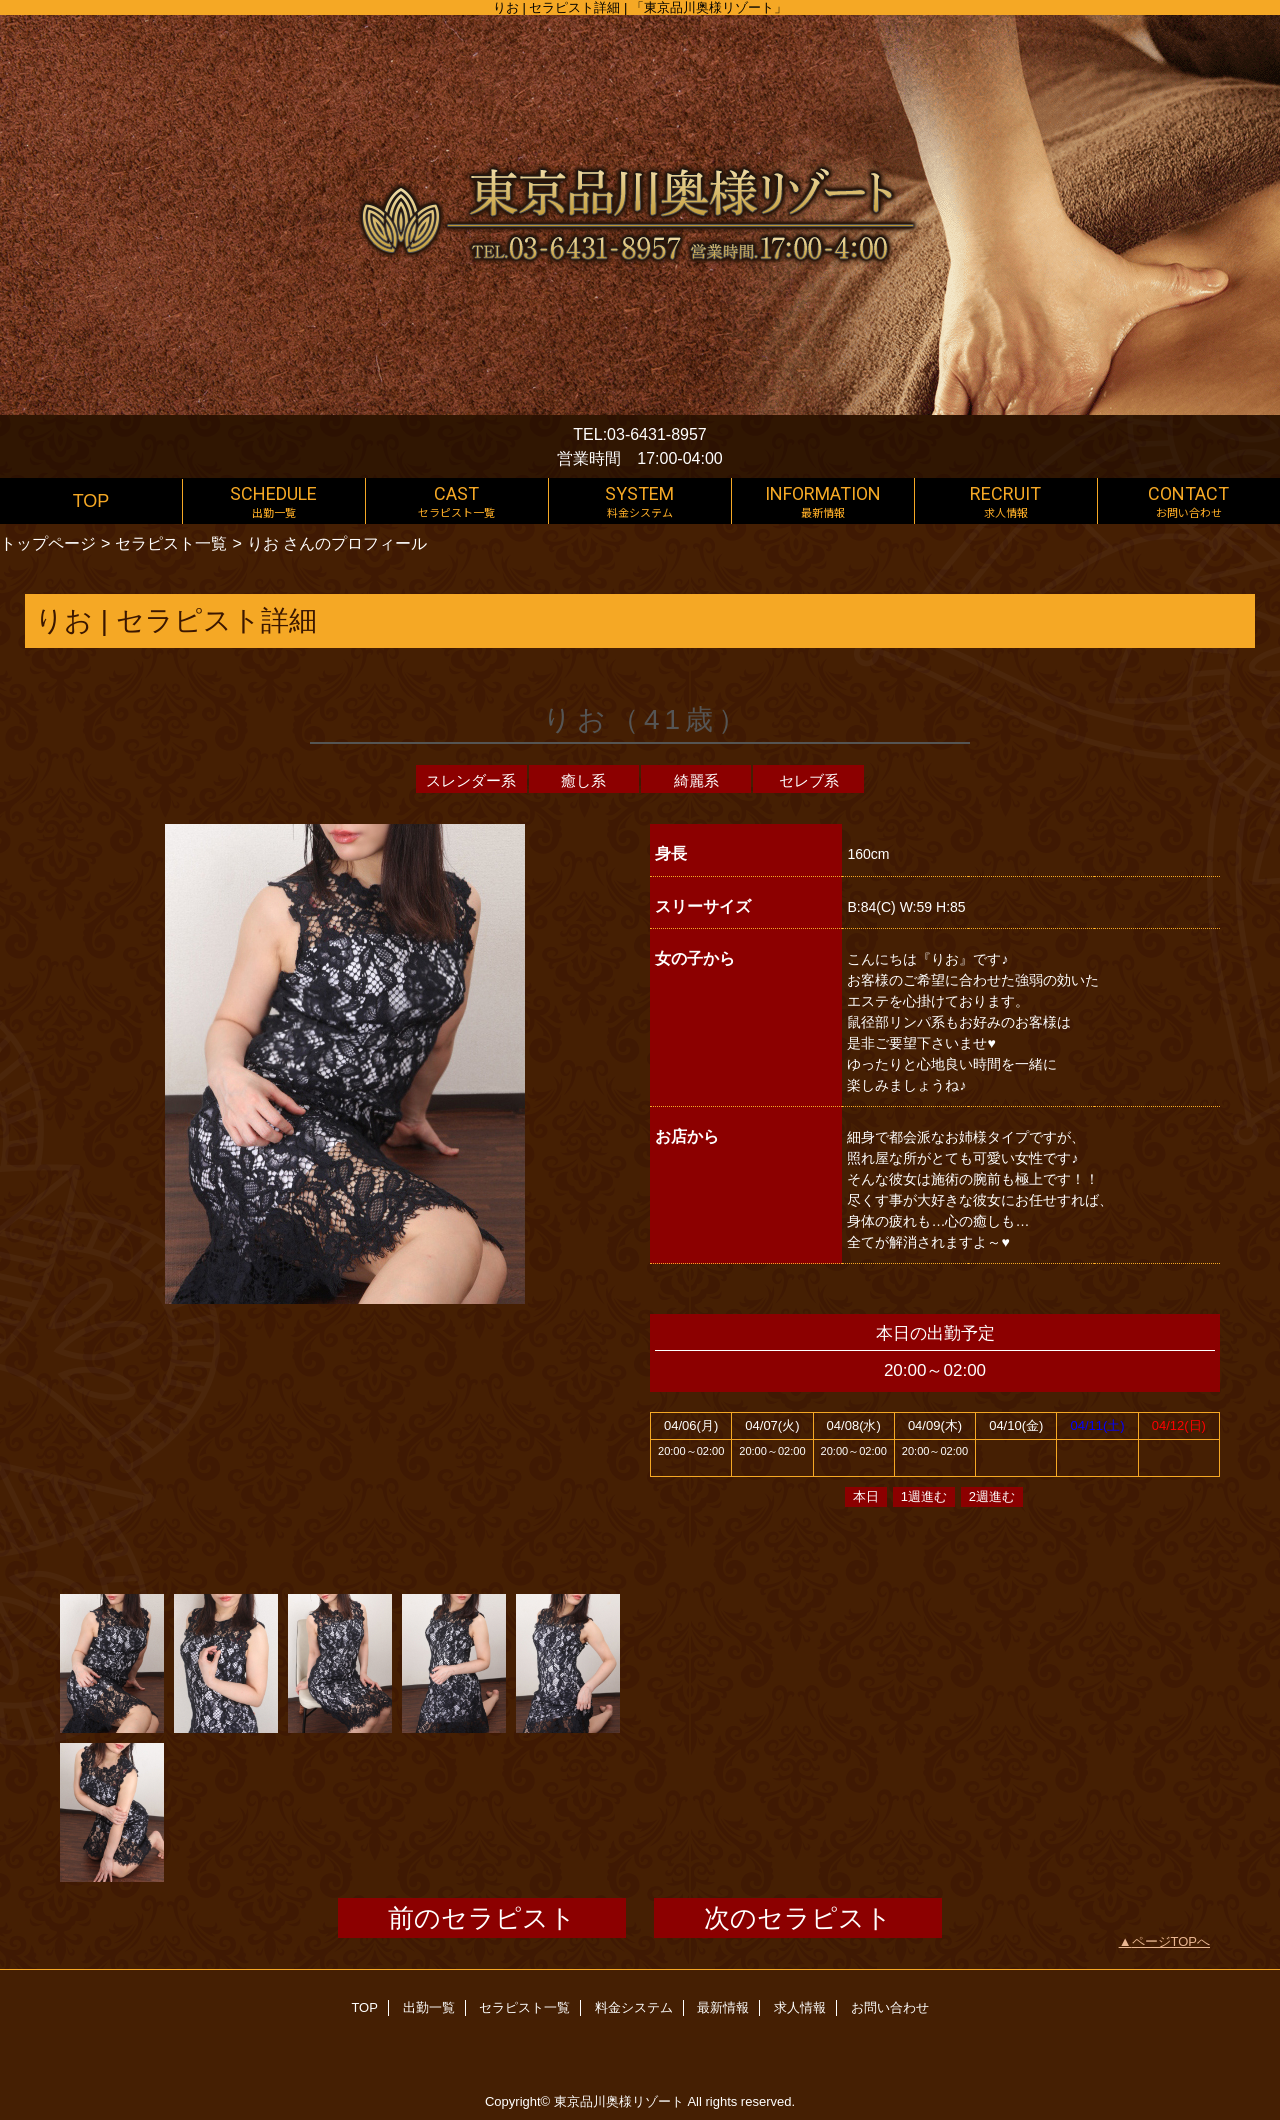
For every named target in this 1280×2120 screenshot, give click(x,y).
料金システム (634, 2007)
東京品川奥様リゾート (619, 2101)
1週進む (924, 1496)
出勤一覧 (429, 2007)
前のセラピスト (482, 1918)
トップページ (48, 543)
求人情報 (800, 2007)
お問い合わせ (890, 2007)
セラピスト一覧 (171, 543)
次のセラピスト (798, 1918)
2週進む (992, 1496)
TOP (91, 501)
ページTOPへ (1171, 1941)
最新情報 (723, 2007)
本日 (866, 1496)
